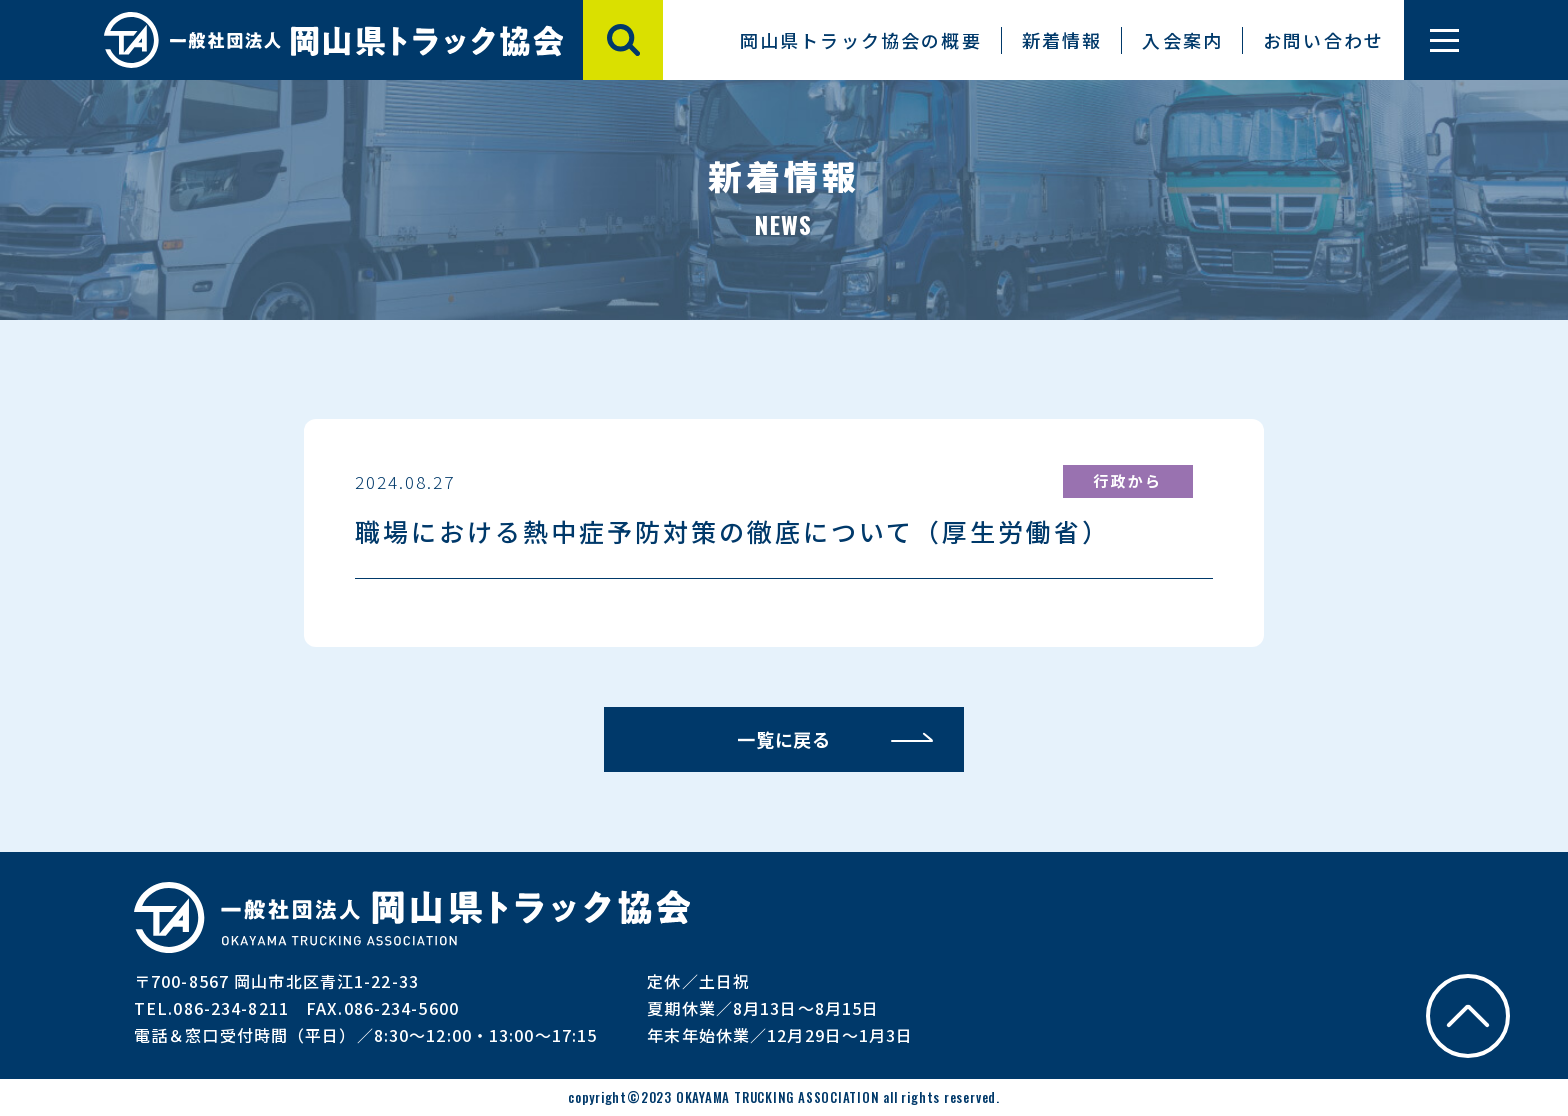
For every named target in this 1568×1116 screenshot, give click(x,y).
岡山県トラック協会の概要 (861, 40)
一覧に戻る (784, 739)
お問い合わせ (1323, 40)
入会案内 (1182, 40)
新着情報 (1062, 40)
